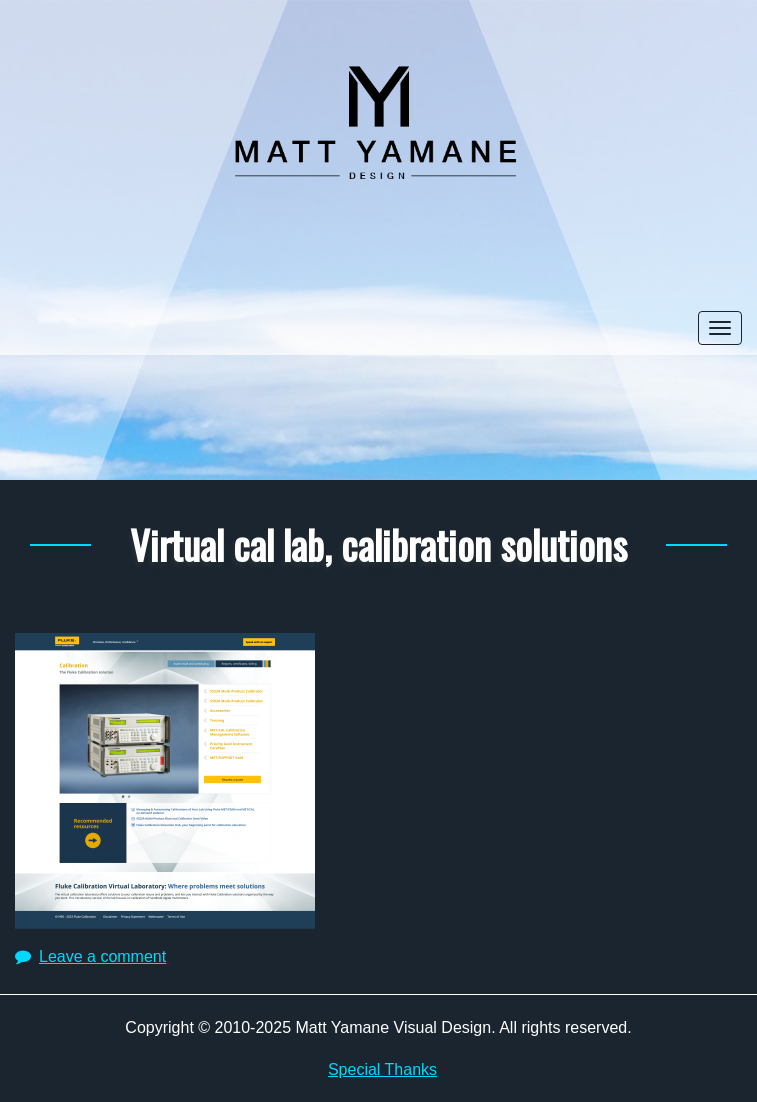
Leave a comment (102, 956)
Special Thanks (382, 1069)
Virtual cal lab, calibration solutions (378, 544)
